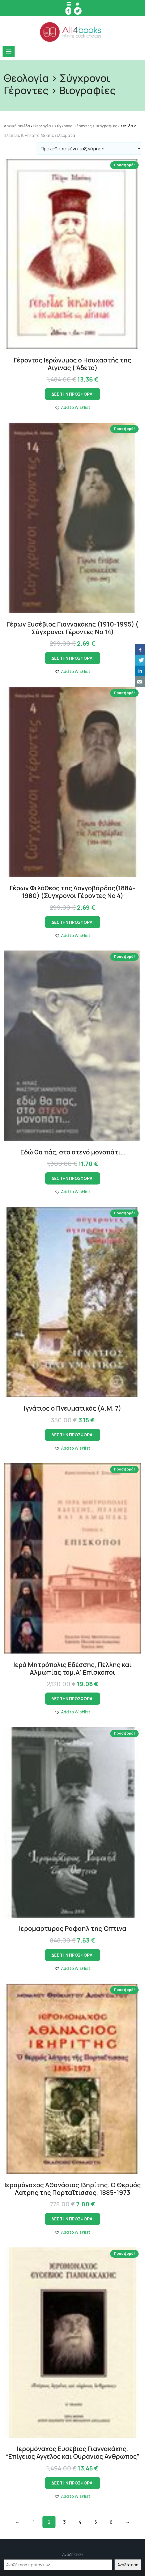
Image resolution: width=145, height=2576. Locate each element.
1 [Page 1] (34, 2522)
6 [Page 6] (111, 2522)
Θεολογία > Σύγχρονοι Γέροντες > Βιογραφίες (75, 125)
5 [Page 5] (95, 2522)
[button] (72, 407)
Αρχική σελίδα (17, 125)
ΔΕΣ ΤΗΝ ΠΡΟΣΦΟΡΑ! (72, 394)
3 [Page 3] (64, 2522)
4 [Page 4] (80, 2522)
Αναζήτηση (72, 2554)
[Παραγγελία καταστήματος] (89, 148)
